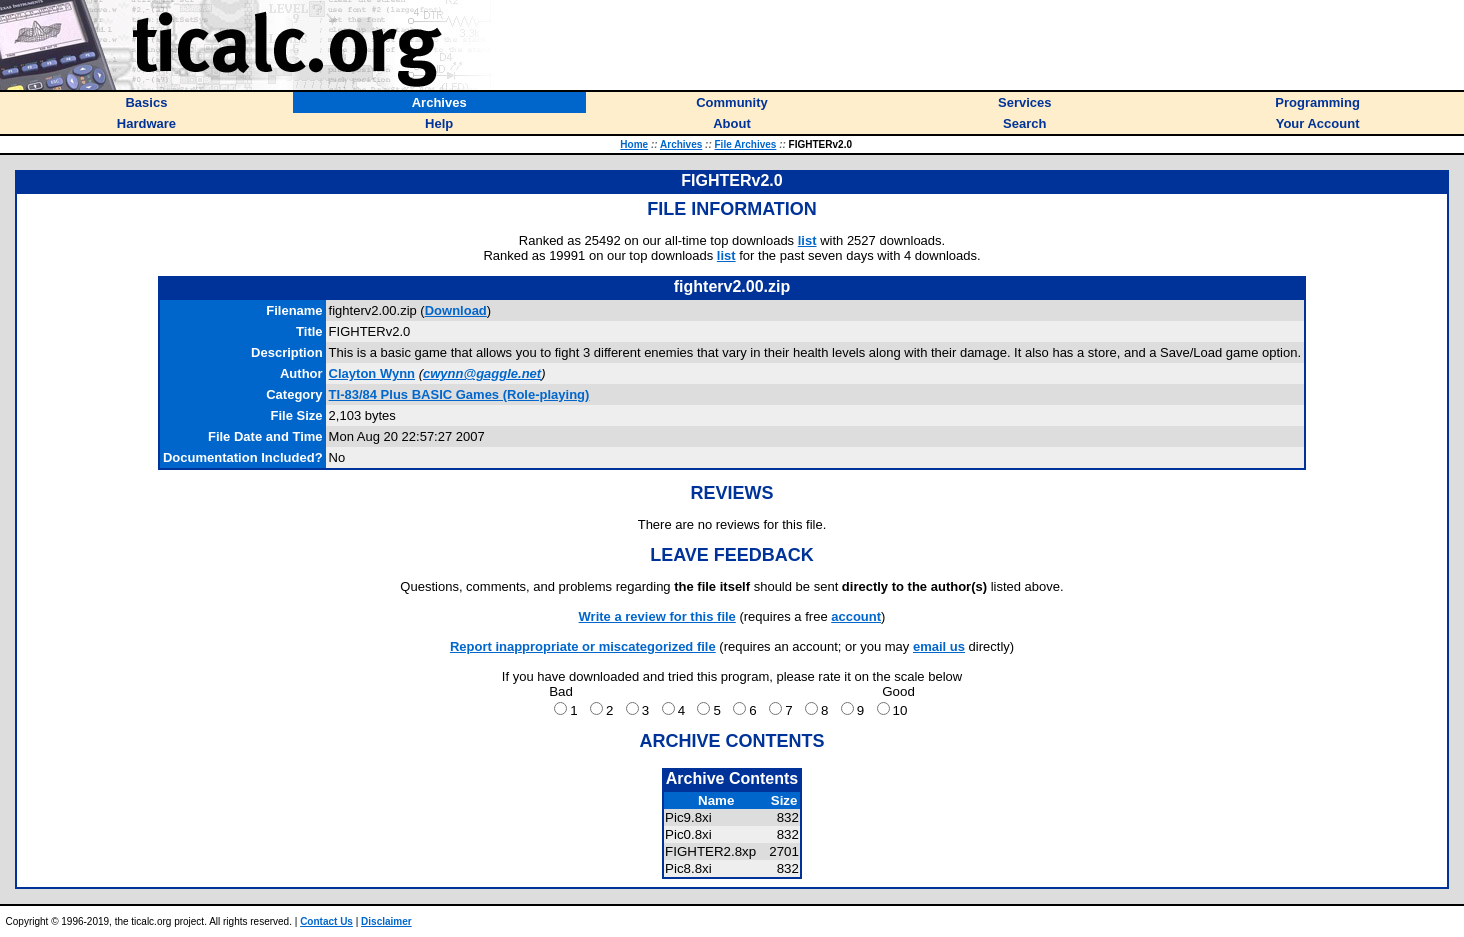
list (807, 240)
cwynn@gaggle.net (482, 373)
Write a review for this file (657, 616)
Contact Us (326, 921)
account (856, 616)
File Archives (746, 144)
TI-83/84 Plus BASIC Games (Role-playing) (459, 394)
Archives (681, 144)
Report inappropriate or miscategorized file (583, 646)
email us (939, 646)
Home (634, 144)
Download (456, 310)
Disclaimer (386, 921)
